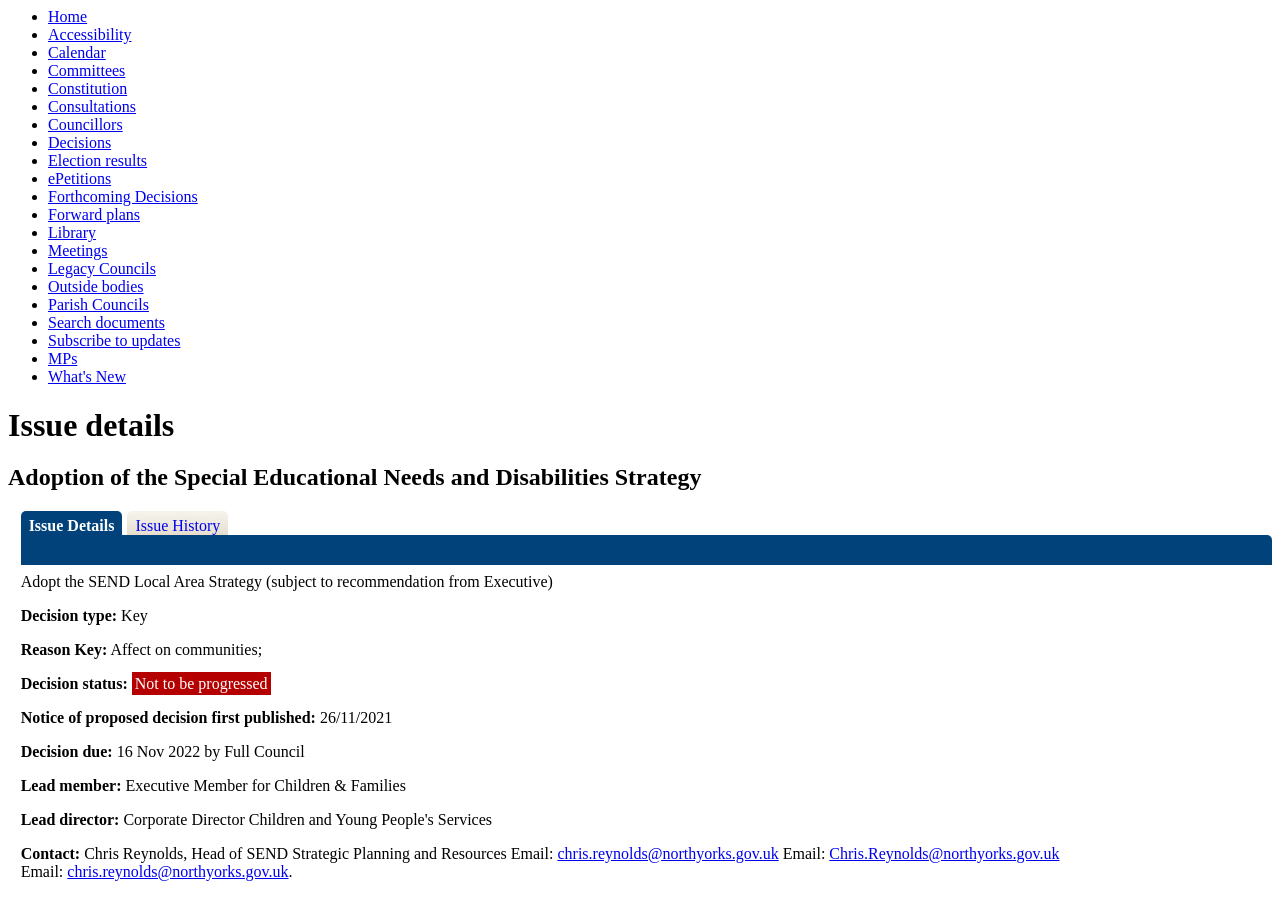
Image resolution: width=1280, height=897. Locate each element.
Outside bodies (96, 286)
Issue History (177, 525)
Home (67, 16)
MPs (62, 358)
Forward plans (94, 214)
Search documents (106, 322)
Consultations (92, 106)
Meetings (78, 250)
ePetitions (79, 178)
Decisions (79, 142)
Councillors (85, 124)
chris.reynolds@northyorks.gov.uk (667, 853)
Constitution (87, 88)
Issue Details (72, 525)
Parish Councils (98, 304)
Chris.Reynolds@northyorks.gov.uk (944, 853)
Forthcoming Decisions (123, 196)
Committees (86, 70)
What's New (87, 376)
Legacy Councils (102, 268)
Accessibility (90, 34)
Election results (97, 160)
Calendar (77, 52)
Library (72, 232)
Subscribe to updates (114, 340)
